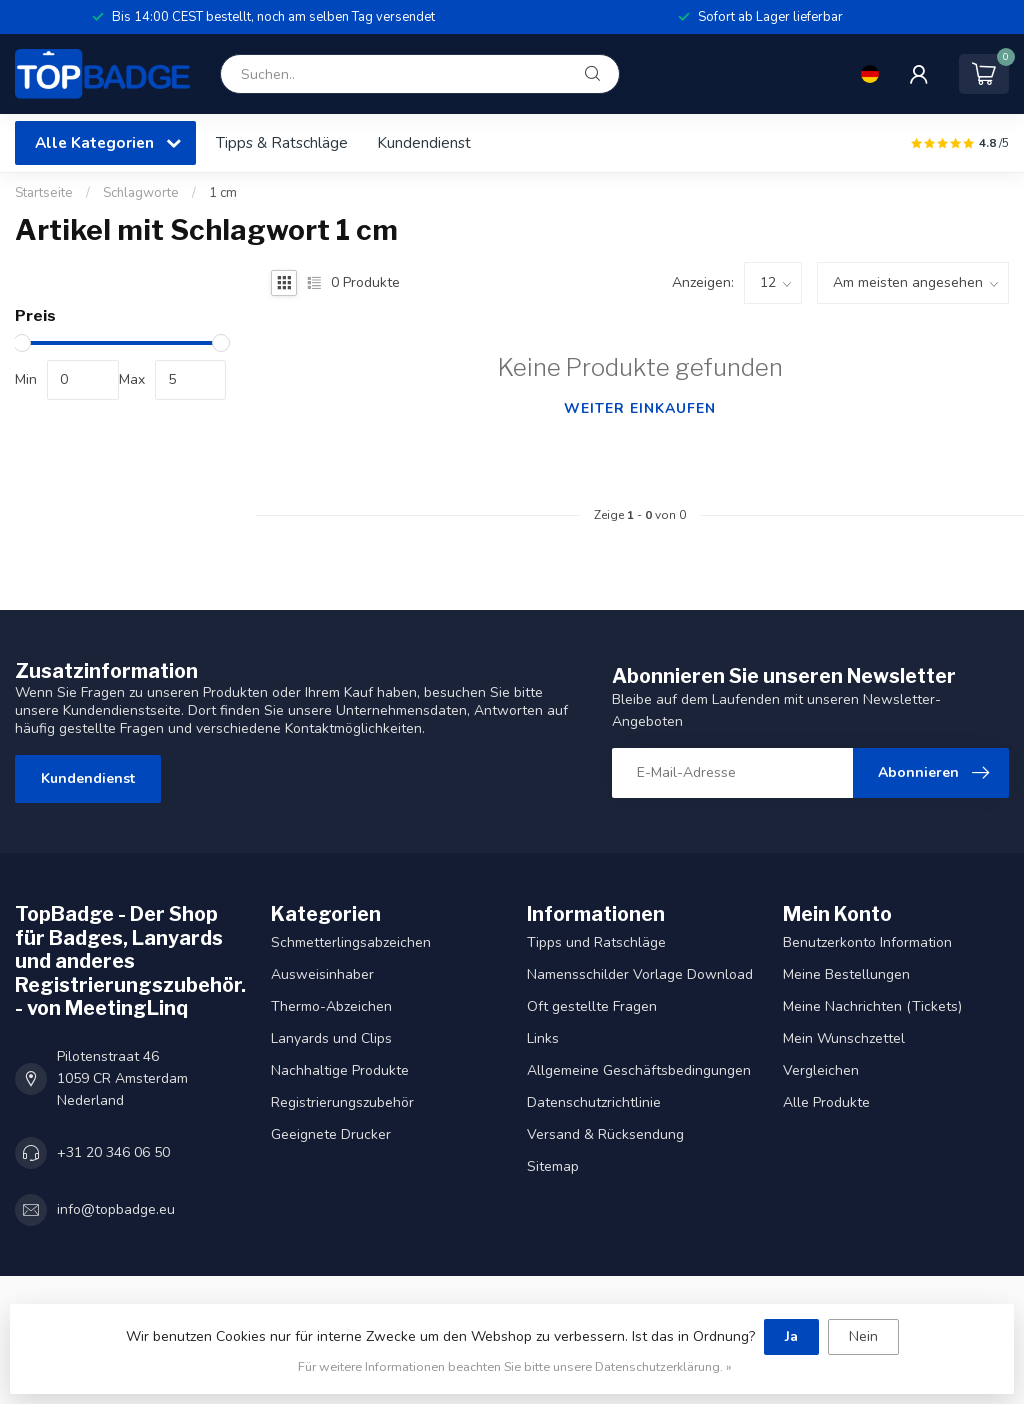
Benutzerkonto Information (867, 942)
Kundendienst (424, 142)
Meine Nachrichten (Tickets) (872, 1006)
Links (543, 1038)
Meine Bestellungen (846, 974)
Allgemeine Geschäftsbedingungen (639, 1070)
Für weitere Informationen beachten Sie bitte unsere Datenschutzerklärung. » (515, 1366)
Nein (863, 1336)
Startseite (44, 193)
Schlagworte (141, 193)
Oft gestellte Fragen (592, 1006)
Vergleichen (821, 1070)
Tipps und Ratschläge (596, 942)
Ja (791, 1336)
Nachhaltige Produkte (340, 1070)
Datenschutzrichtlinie (594, 1102)
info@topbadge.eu (116, 1209)
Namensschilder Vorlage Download (640, 974)
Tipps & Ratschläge (282, 142)
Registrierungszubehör (342, 1102)
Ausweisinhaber (322, 974)
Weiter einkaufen (640, 408)
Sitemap (553, 1166)
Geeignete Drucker (331, 1134)
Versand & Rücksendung (605, 1134)
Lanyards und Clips (331, 1038)
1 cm (223, 193)
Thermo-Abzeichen (331, 1006)
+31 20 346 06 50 (113, 1152)
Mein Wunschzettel (844, 1038)
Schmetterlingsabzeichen (351, 942)
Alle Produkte (826, 1102)
